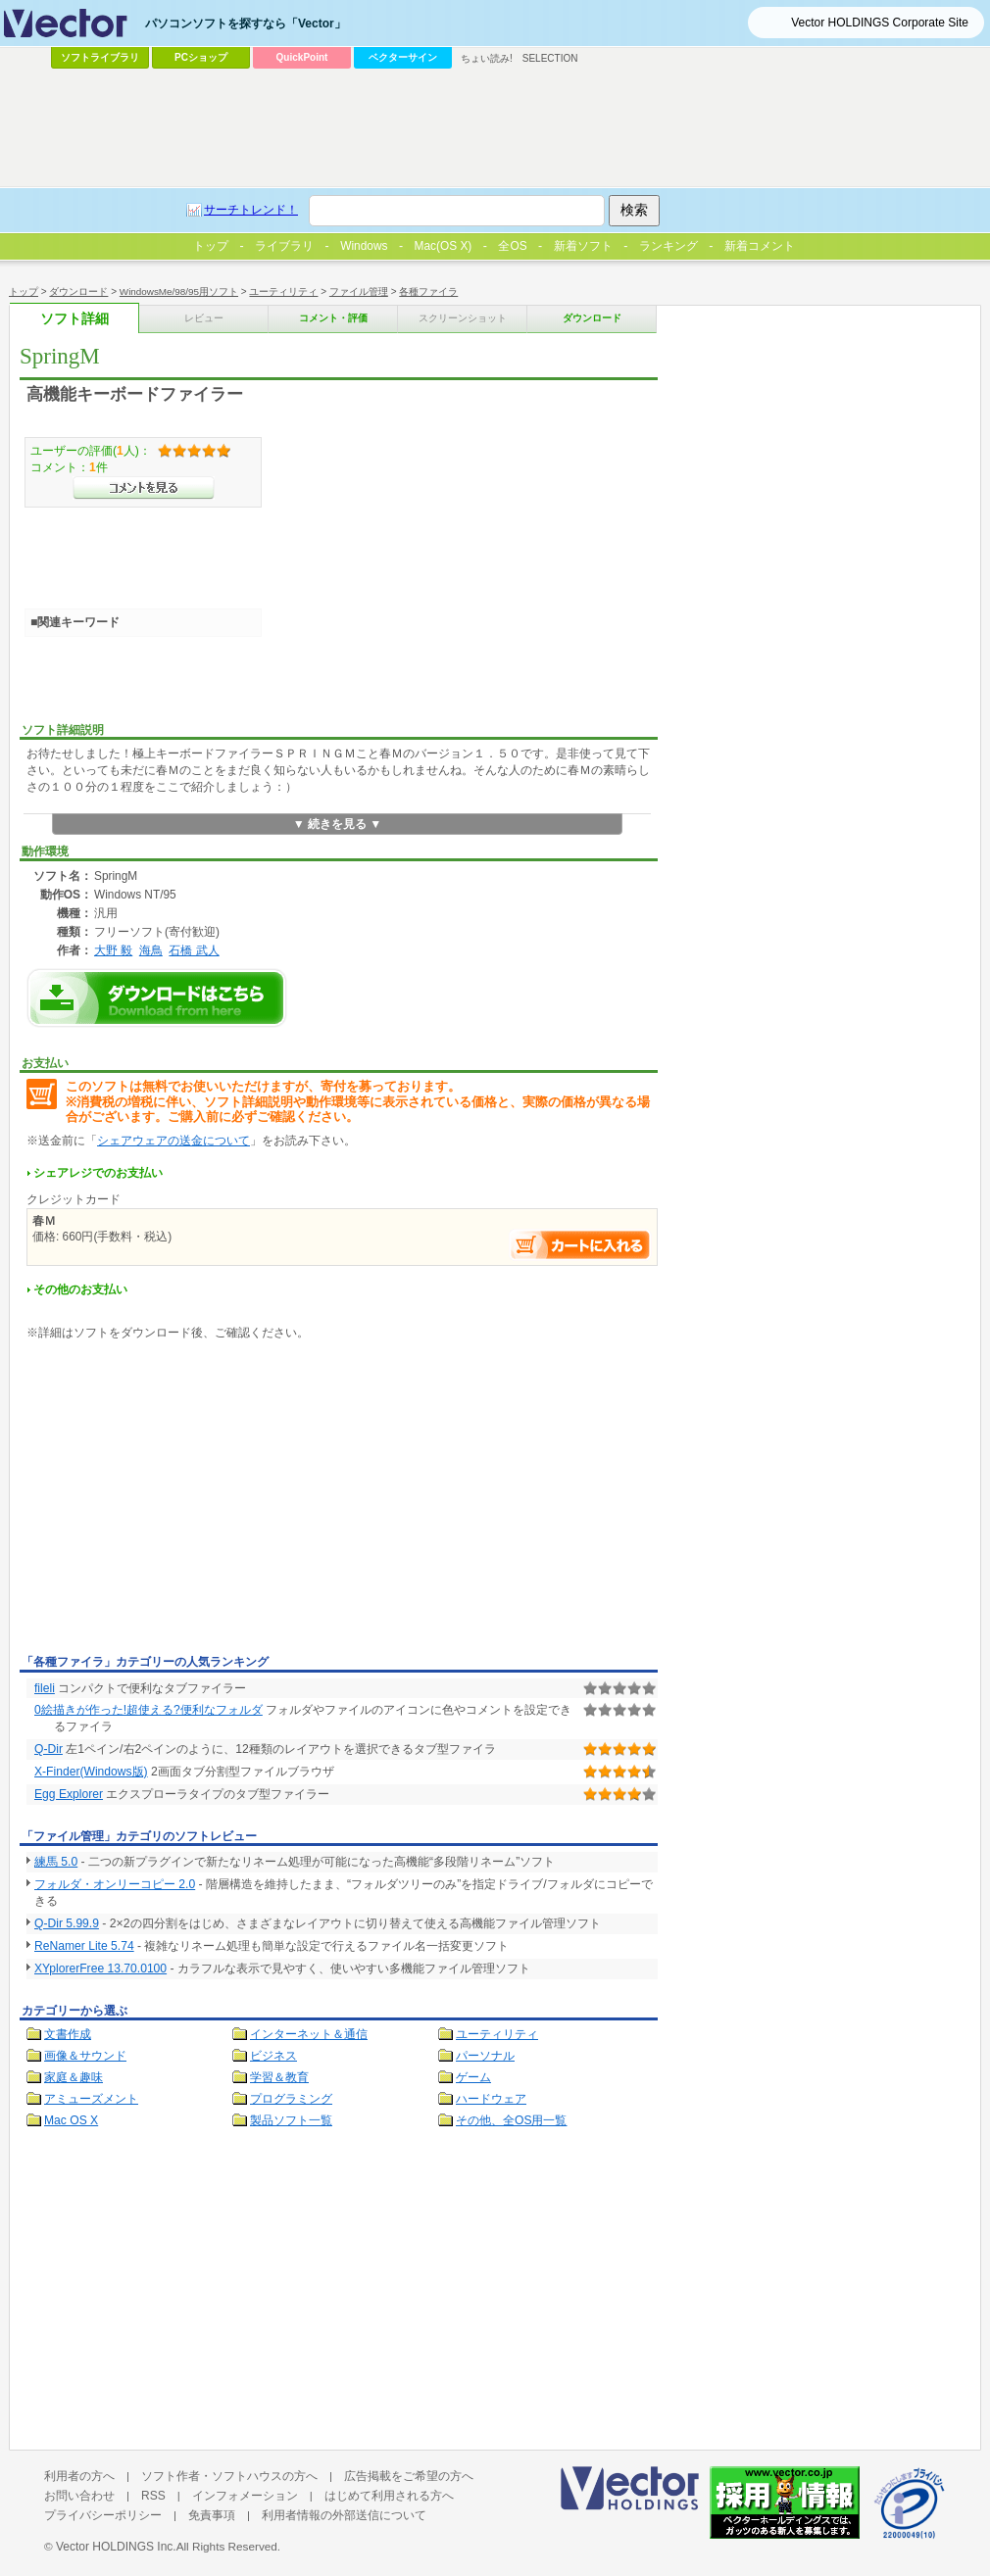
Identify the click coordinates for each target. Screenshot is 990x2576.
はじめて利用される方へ (389, 2496)
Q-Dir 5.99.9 (66, 1923)
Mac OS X (71, 2120)
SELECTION (550, 58)
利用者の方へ (79, 2476)
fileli (44, 1688)
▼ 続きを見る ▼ (337, 824)
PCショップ (200, 57)
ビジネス (273, 2056)
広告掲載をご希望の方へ (408, 2476)
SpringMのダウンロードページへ (156, 998)
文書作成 (67, 2034)
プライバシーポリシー (103, 2515)
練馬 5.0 (55, 1862)
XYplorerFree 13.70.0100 (100, 1968)
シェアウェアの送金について (173, 1140)
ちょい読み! (487, 58)
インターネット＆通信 (309, 2034)
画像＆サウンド (85, 2056)
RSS (153, 2496)
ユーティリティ (497, 2034)
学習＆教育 (279, 2077)
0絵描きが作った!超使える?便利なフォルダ (148, 1710)
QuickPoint (302, 57)
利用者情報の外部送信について (344, 2515)
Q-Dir (48, 1749)
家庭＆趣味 (73, 2077)
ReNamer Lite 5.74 (84, 1946)
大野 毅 (113, 950)
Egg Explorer (68, 1794)
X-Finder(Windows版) (91, 1771)
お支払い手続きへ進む (580, 1245)
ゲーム (473, 2077)
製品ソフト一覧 (291, 2120)
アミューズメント (91, 2099)
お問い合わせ (79, 2496)
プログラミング (291, 2099)
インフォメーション (245, 2496)
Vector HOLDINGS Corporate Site (879, 22)
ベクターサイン (403, 57)
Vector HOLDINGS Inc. (116, 2546)
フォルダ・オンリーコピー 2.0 (114, 1884)
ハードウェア (491, 2099)
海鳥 (151, 950)
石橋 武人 (194, 950)
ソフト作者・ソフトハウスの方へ (229, 2476)
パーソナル (485, 2056)
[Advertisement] (184, 1501)
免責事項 (211, 2515)
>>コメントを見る (144, 488)
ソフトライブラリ (100, 57)
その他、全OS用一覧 (512, 2120)
